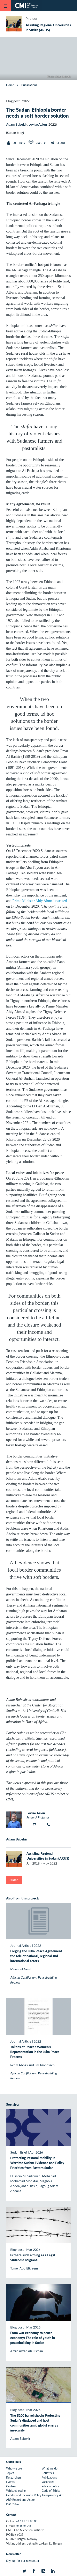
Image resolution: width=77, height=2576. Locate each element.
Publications (29, 85)
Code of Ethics (51, 2490)
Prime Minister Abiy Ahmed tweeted (40, 901)
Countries (48, 2473)
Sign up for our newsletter (22, 2561)
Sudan (13, 1879)
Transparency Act (52, 2495)
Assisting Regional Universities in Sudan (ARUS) (48, 27)
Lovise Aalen (38, 124)
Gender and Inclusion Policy (23, 2495)
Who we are (14, 2468)
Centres (11, 2486)
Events (10, 2482)
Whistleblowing (16, 2490)
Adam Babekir (16, 124)
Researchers (13, 2477)
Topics (10, 2473)
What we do (49, 2468)
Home (10, 85)
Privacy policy (50, 2486)
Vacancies (48, 2482)
